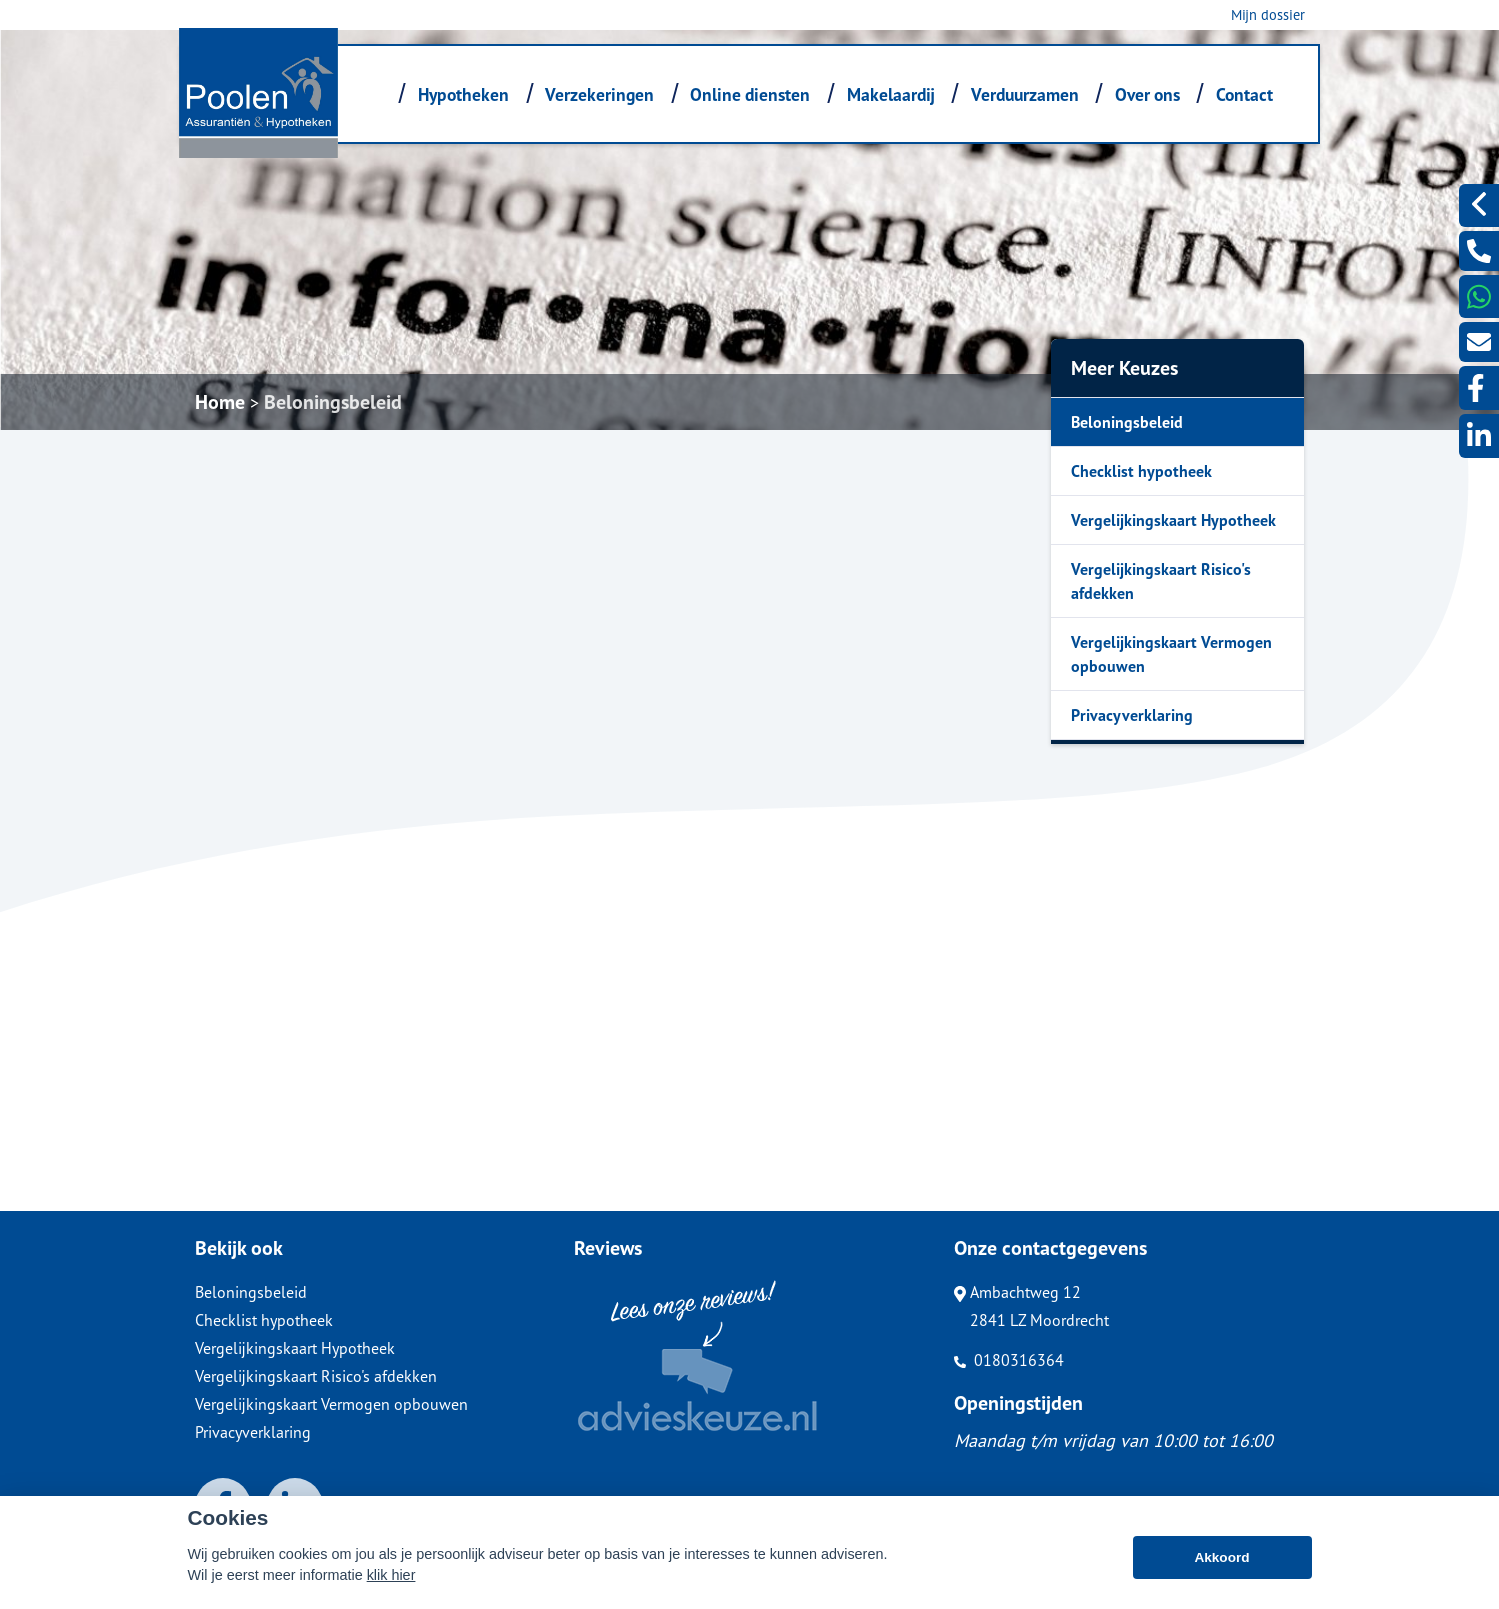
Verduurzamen (1025, 94)
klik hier (391, 1575)
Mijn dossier (1268, 14)
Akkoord (1221, 1557)
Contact (1244, 94)
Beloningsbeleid (333, 402)
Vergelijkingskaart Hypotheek (1173, 520)
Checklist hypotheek (1141, 471)
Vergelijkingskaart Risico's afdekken (1161, 581)
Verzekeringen (599, 94)
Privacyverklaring (1132, 715)
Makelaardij (891, 94)
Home (220, 402)
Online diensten (750, 94)
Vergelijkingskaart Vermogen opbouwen (1171, 654)
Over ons (1147, 94)
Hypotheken (463, 94)
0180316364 (1009, 1360)
